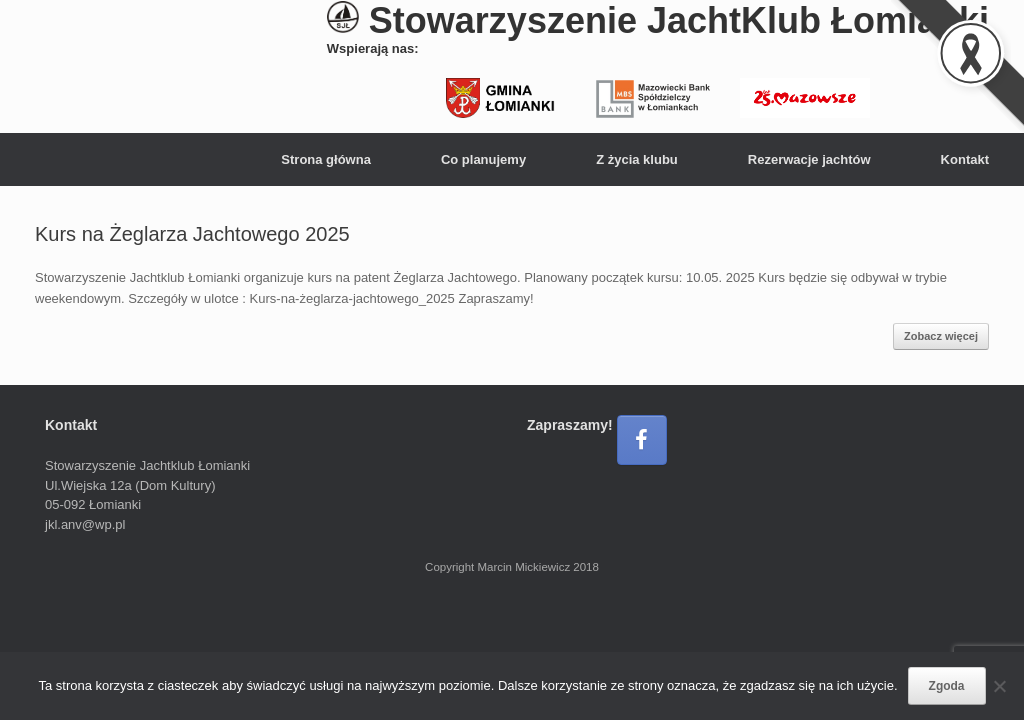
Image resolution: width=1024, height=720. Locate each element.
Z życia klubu (637, 159)
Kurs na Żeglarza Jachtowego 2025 (192, 234)
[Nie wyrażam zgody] (999, 686)
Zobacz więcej (941, 336)
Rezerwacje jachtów (809, 159)
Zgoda (947, 686)
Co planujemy (483, 159)
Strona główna (326, 159)
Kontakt (965, 159)
